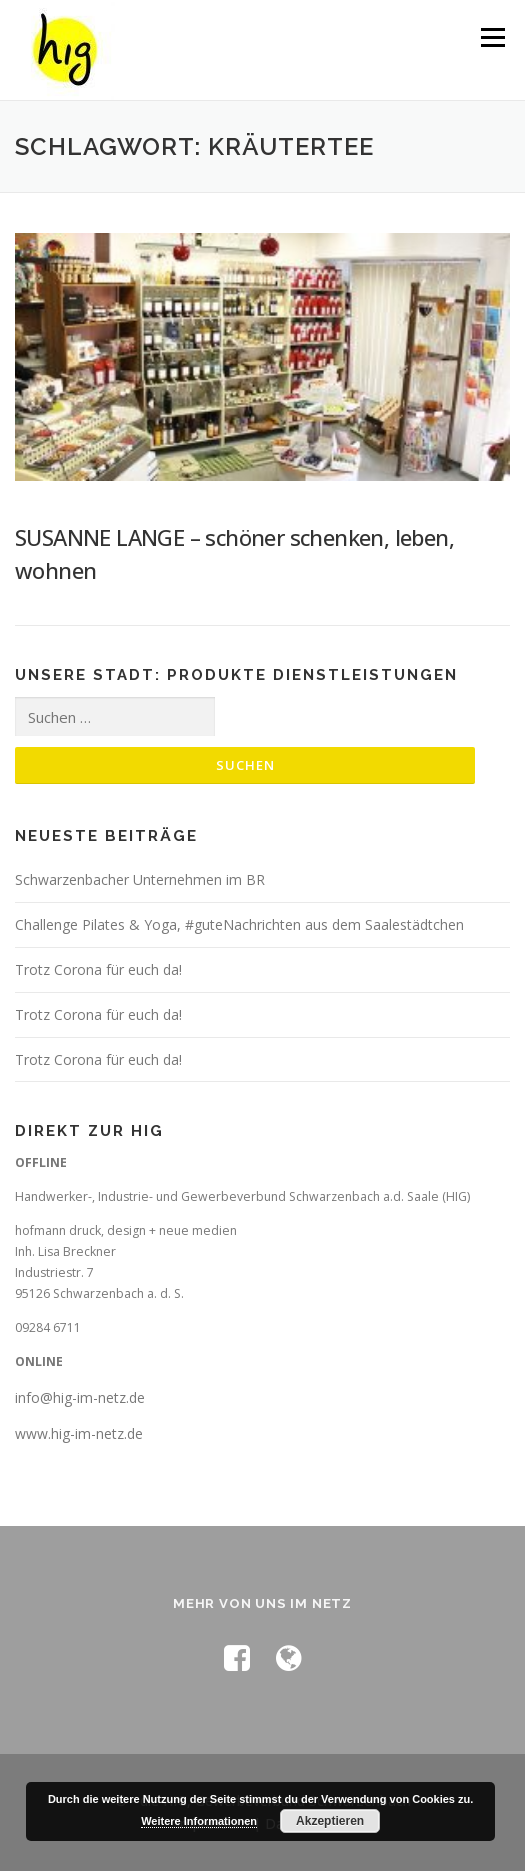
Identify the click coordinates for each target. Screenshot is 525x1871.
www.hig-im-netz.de (79, 1433)
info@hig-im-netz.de (80, 1397)
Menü (491, 37)
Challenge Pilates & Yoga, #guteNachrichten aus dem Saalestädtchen (239, 924)
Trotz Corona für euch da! (98, 969)
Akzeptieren (330, 1821)
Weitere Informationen (199, 1821)
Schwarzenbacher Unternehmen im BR (140, 879)
